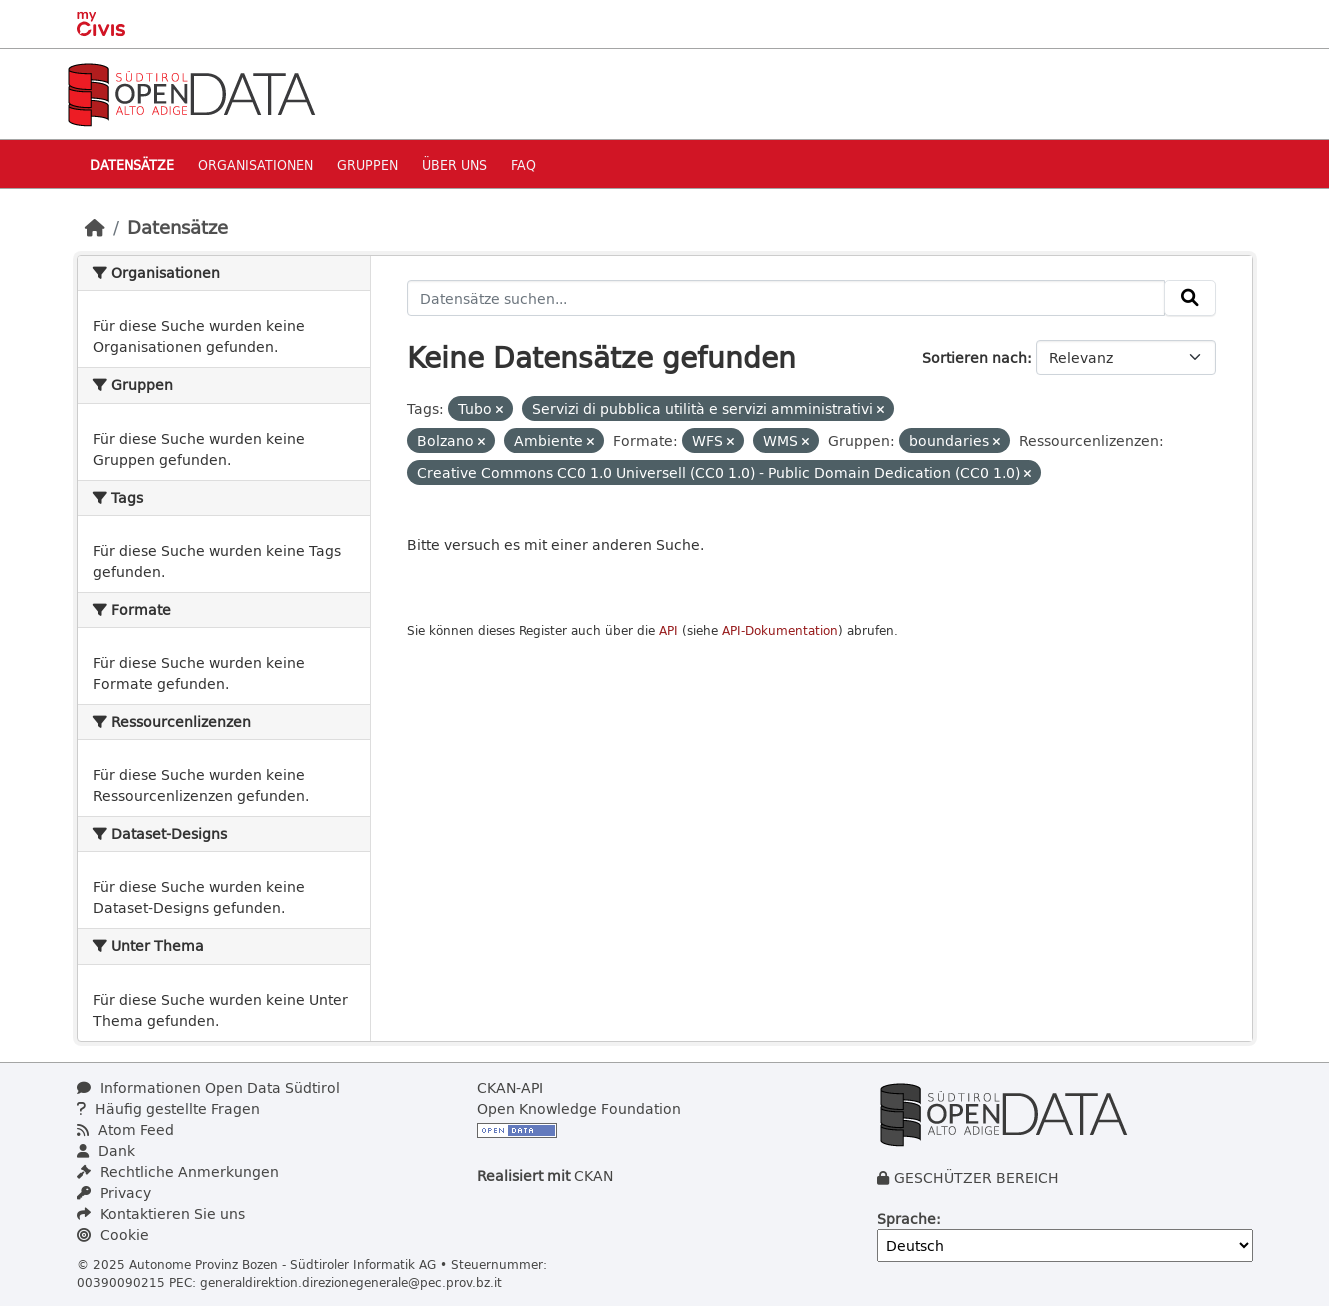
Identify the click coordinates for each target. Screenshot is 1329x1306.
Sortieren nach (974, 357)
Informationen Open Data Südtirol (208, 1087)
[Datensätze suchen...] (786, 298)
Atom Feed (125, 1129)
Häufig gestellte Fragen (168, 1108)
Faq (523, 164)
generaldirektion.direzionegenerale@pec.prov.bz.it (351, 1282)
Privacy (114, 1192)
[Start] (95, 227)
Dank (106, 1150)
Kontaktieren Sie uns (161, 1213)
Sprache (906, 1218)
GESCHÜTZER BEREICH (976, 1177)
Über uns (454, 164)
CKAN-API (510, 1087)
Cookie (113, 1234)
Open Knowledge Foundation (579, 1108)
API (668, 630)
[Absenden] (1190, 298)
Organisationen (255, 164)
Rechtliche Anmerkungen (178, 1171)
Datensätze (132, 164)
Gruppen (367, 164)
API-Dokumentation (780, 630)
